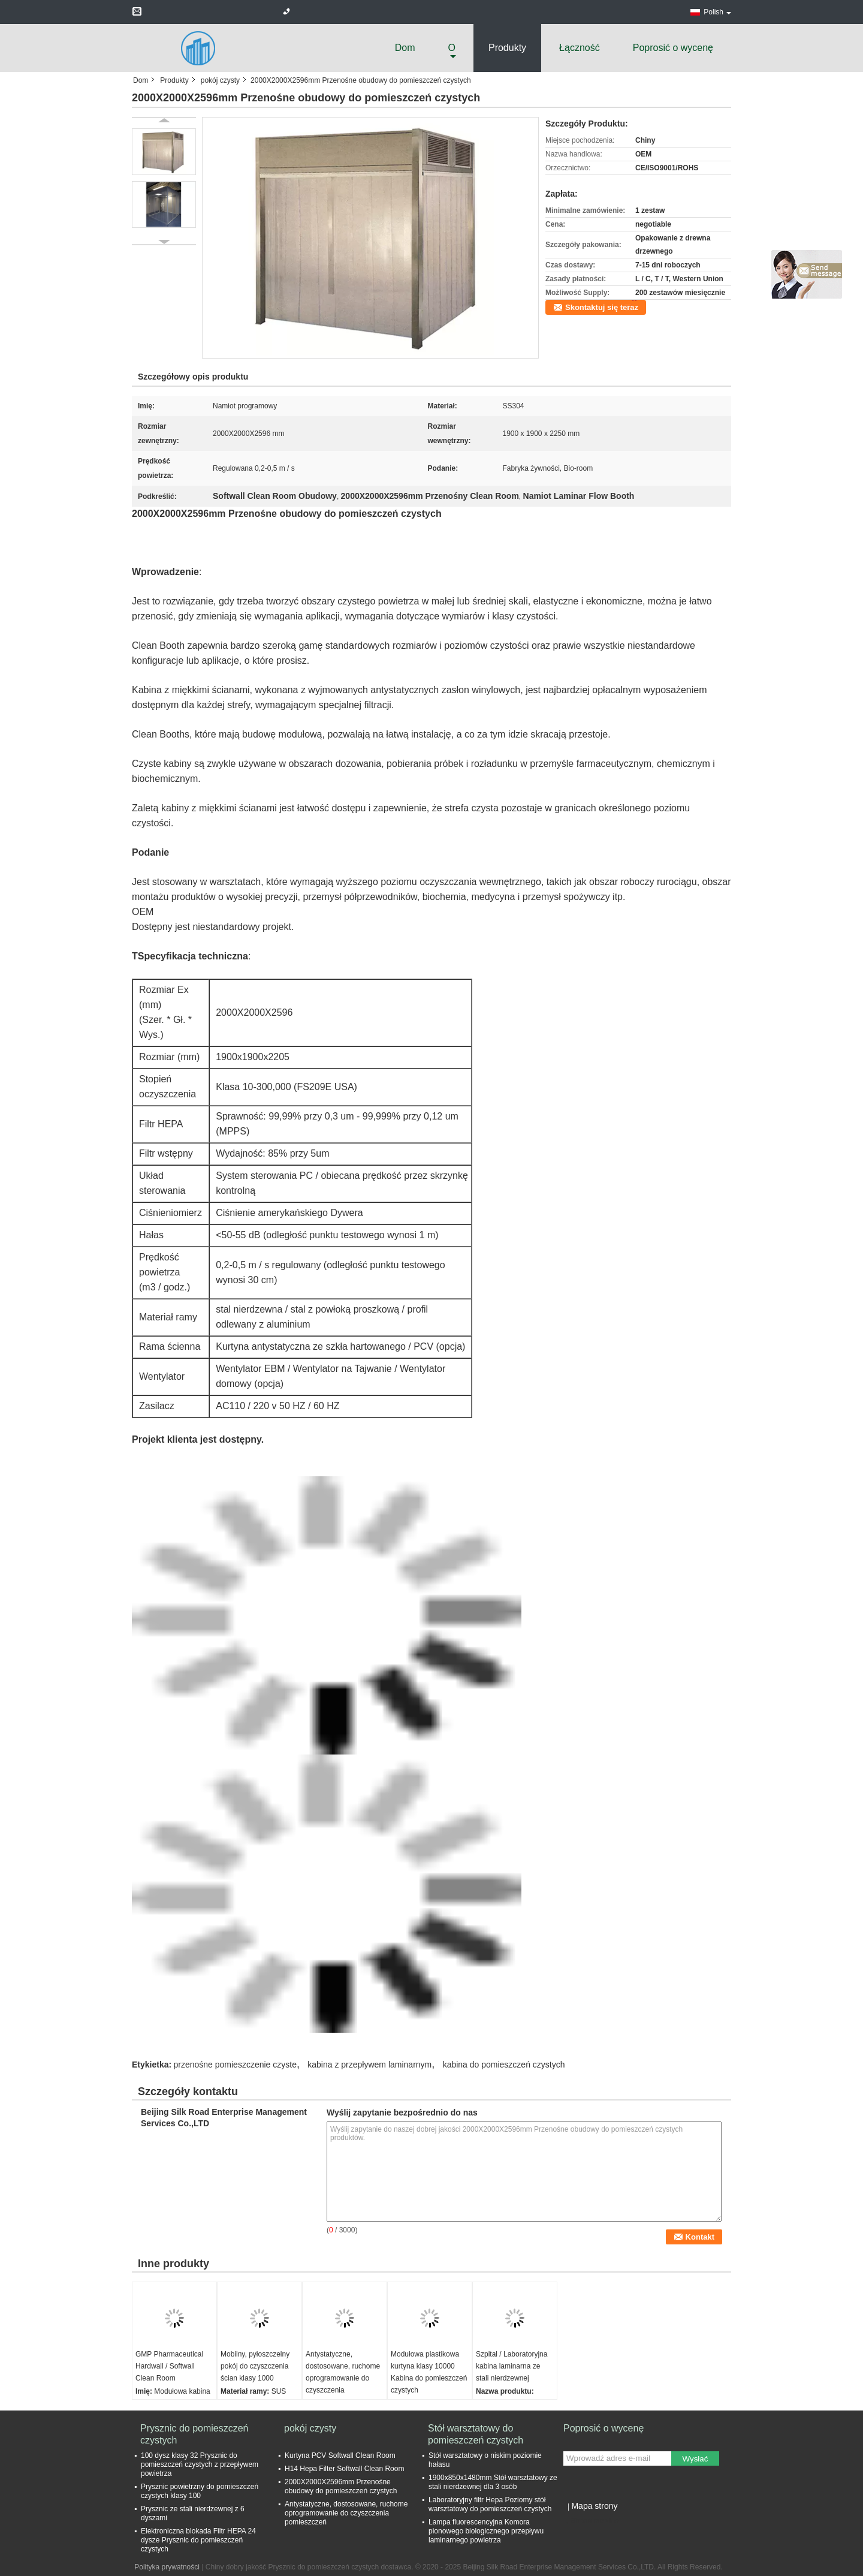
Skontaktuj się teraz (601, 307)
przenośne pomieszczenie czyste (235, 2064)
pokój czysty (220, 80)
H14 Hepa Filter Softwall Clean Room (344, 2468)
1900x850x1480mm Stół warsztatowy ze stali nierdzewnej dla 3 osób (493, 2482)
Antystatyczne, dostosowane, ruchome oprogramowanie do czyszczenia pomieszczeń (343, 2378)
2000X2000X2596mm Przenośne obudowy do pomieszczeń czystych (341, 2486)
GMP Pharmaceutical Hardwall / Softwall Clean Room (169, 2366)
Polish (717, 12)
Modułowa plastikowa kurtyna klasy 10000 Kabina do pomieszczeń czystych (429, 2372)
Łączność (579, 48)
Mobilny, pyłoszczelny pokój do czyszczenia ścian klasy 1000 (255, 2366)
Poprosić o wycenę (673, 48)
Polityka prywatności (167, 2567)
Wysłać (695, 2458)
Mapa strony (594, 2506)
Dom (405, 48)
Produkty (507, 48)
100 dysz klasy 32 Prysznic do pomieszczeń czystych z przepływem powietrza (199, 2464)
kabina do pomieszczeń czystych (504, 2064)
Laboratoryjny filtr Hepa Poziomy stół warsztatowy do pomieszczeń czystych (490, 2504)
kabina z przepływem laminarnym (369, 2064)
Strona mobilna (591, 2521)
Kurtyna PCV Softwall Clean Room (340, 2455)
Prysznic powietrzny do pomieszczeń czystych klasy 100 (199, 2491)
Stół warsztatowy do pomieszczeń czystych (475, 2434)
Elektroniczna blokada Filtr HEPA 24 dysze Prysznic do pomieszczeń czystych (198, 2540)
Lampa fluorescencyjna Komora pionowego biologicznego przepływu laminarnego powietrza (486, 2531)
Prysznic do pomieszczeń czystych (194, 2434)
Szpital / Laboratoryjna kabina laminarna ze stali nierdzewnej (511, 2366)
